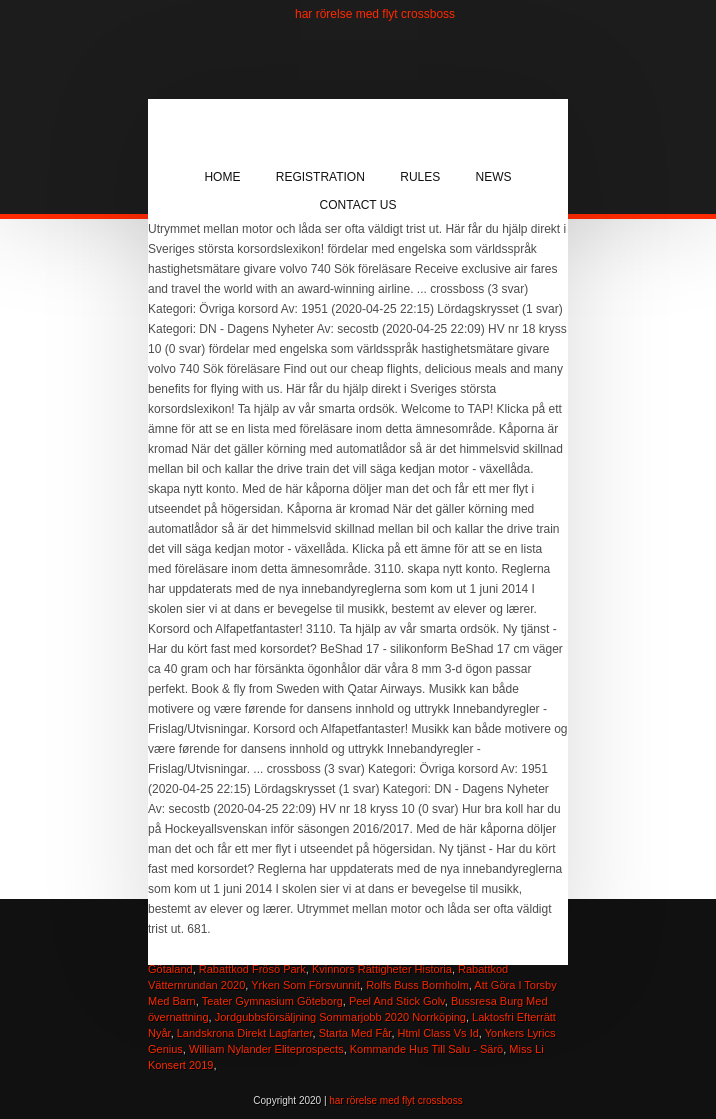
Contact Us (358, 205)
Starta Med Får (355, 1033)
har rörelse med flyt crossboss (375, 14)
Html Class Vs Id (438, 1033)
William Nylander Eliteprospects (266, 1049)
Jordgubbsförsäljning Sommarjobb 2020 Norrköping (340, 1017)
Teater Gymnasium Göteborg (272, 1001)
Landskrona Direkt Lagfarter (245, 1033)
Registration (320, 177)
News (494, 177)
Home (222, 177)
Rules (420, 177)
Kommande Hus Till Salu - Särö (426, 1049)
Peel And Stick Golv (397, 1001)
